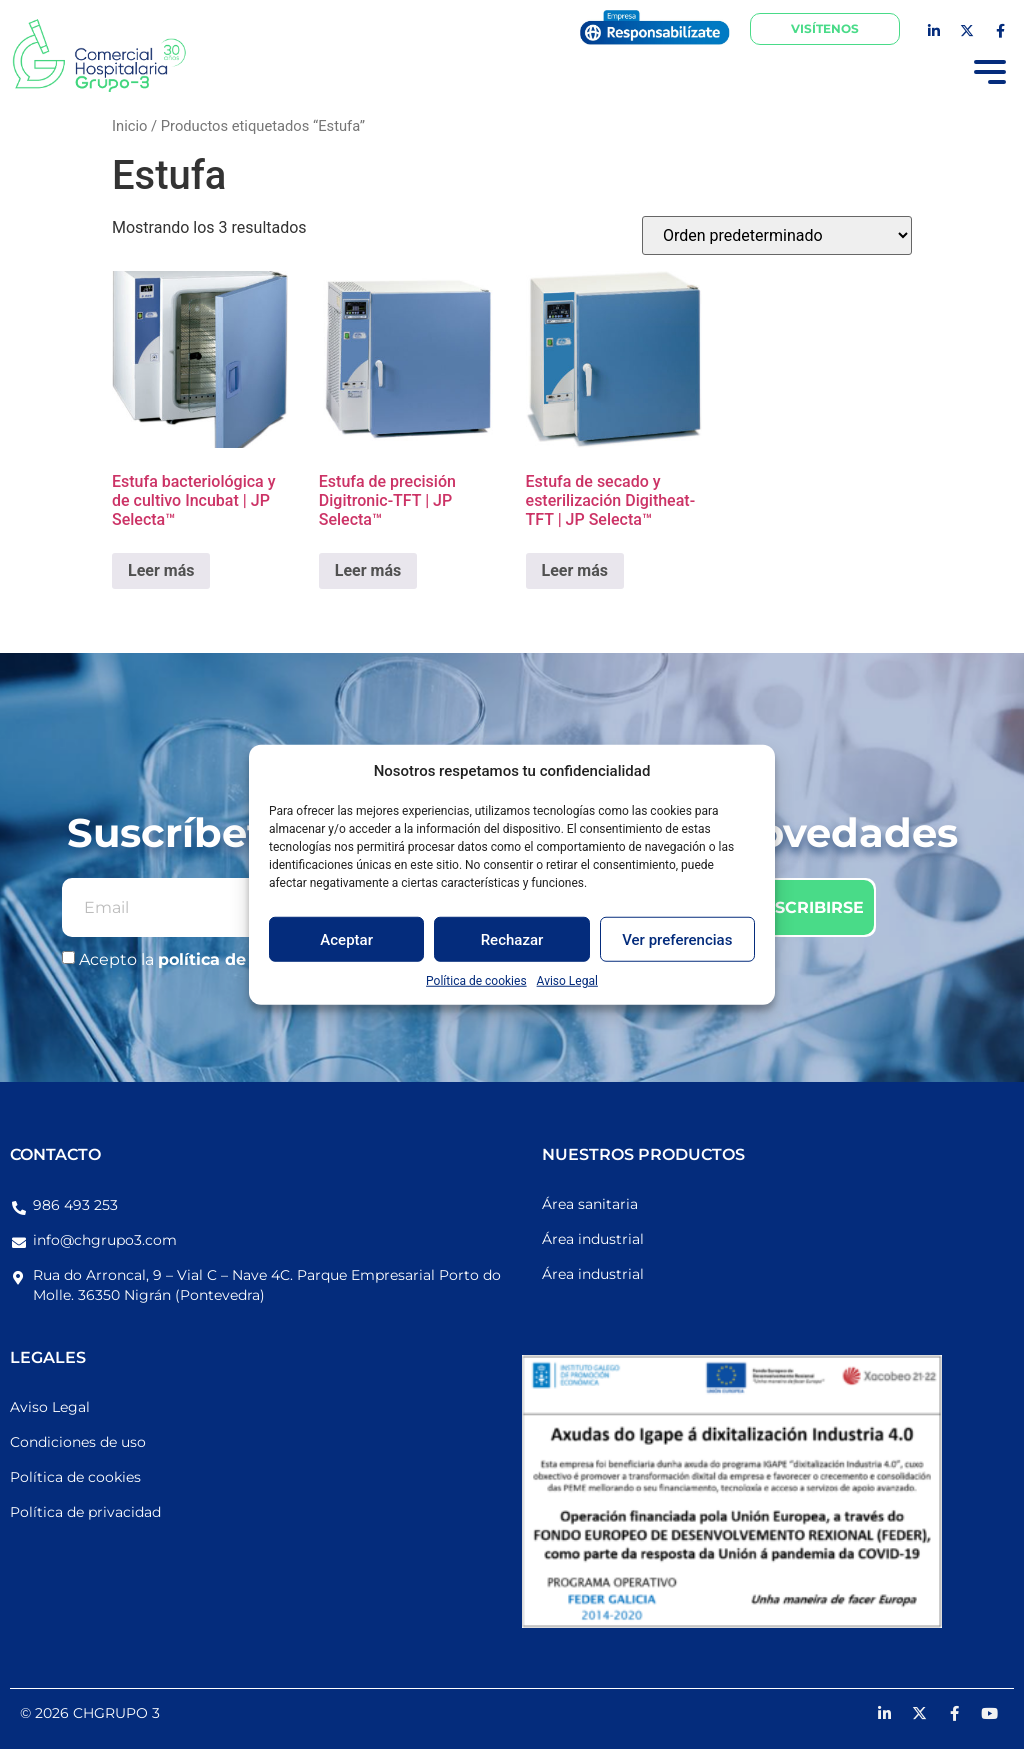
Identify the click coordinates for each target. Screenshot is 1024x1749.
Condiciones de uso (78, 1442)
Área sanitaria (590, 1204)
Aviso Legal (567, 981)
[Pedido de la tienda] (777, 235)
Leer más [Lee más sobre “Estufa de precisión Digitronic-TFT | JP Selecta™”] (368, 570)
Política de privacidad (85, 1512)
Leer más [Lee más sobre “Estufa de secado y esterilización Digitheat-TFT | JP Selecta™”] (575, 570)
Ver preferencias (677, 939)
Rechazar (512, 939)
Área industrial (593, 1239)
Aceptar (346, 939)
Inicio (129, 126)
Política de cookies (476, 981)
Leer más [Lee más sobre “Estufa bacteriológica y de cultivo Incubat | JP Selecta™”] (161, 570)
